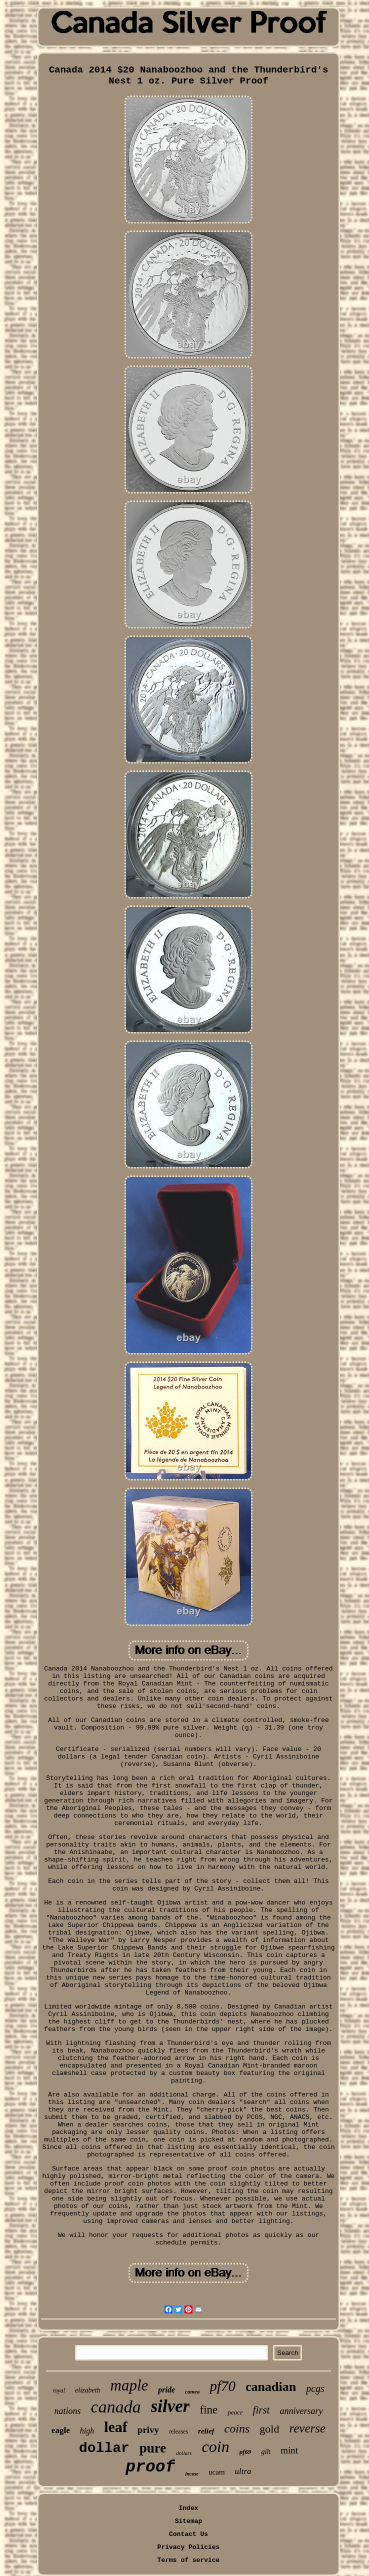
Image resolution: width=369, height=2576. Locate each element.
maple (129, 2385)
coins (237, 2428)
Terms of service (189, 2560)
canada (116, 2407)
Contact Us (188, 2534)
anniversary (301, 2411)
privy (148, 2429)
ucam (216, 2472)
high (87, 2430)
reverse (307, 2428)
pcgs (315, 2388)
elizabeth (87, 2390)
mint (289, 2450)
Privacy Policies (189, 2547)
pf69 (246, 2452)
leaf (116, 2426)
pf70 (223, 2386)
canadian (271, 2387)
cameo (192, 2391)
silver (170, 2406)
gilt (265, 2452)
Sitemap (188, 2521)
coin (216, 2447)
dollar (104, 2448)
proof (150, 2467)
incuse (191, 2473)
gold (269, 2428)
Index (188, 2508)
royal (58, 2390)
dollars (184, 2453)
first (261, 2410)
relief (206, 2431)
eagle (61, 2430)
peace (235, 2412)
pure (153, 2448)
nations (67, 2411)
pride (166, 2390)
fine (209, 2410)
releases (178, 2431)
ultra (243, 2471)
